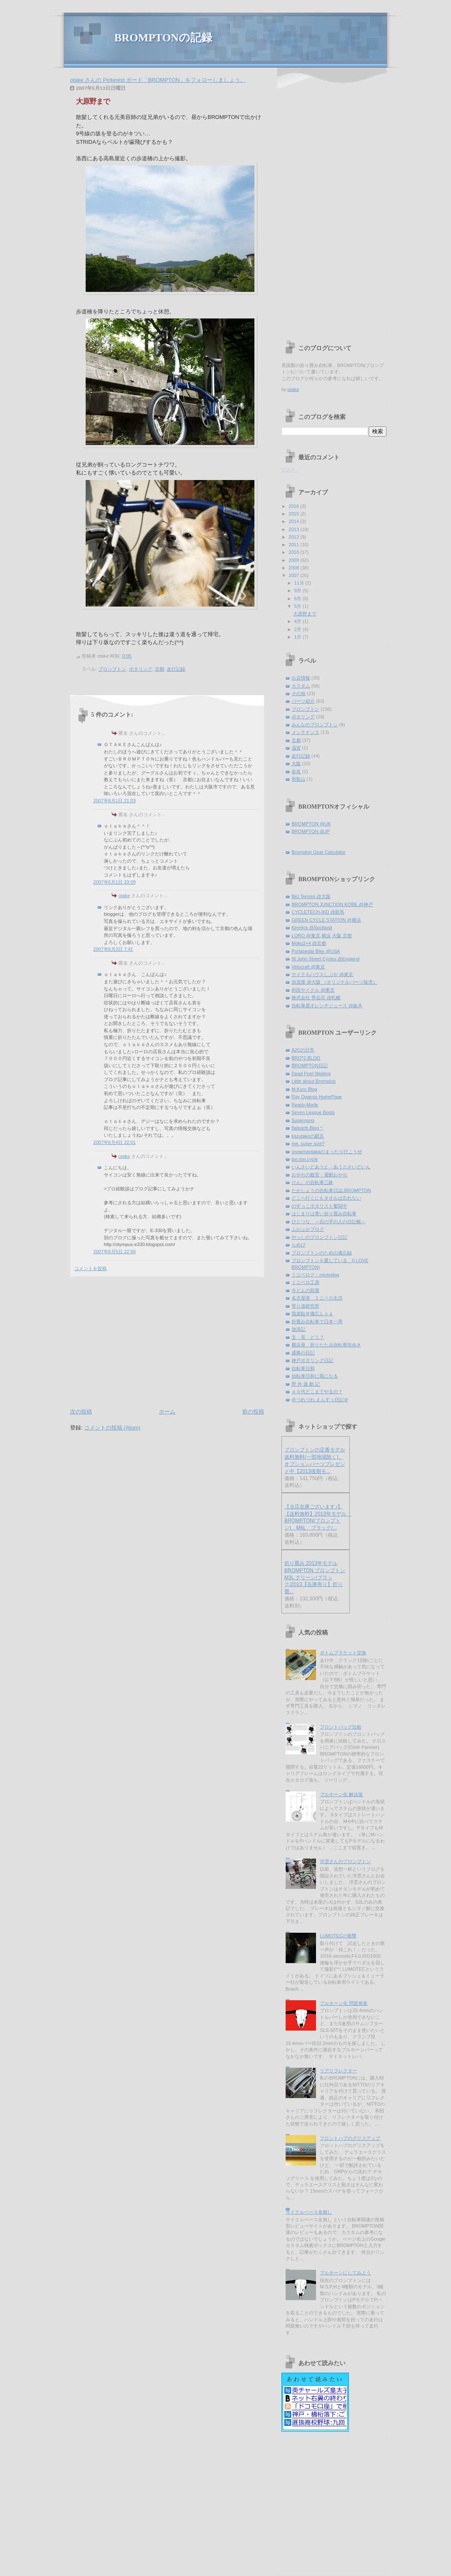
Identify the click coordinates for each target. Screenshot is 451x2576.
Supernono (303, 1120)
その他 (298, 693)
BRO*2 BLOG (306, 1057)
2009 (294, 560)
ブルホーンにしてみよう (345, 2272)
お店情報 (301, 677)
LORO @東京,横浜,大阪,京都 (322, 935)
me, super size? (308, 1143)
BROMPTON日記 (310, 1065)
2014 (294, 521)
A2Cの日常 (303, 1049)
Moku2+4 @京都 (309, 943)
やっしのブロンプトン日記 (319, 1237)
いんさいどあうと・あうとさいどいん (331, 1166)
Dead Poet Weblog (311, 1073)
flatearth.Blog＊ (308, 1127)
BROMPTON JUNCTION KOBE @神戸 (332, 904)
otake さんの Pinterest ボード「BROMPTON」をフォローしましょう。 (158, 80)
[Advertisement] (141, 1340)
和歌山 (298, 779)
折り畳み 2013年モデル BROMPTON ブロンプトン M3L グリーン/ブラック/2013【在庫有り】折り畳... (314, 1577)
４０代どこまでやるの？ (317, 1391)
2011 (294, 544)
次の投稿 (81, 1411)
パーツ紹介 (303, 701)
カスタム (301, 685)
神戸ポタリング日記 (312, 1360)
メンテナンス (305, 732)
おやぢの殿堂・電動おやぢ (319, 1174)
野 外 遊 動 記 (306, 1383)
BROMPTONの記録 (163, 38)
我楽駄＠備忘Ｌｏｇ (312, 1313)
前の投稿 (253, 1411)
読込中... (290, 469)
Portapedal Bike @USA (316, 951)
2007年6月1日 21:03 (114, 800)
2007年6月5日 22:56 (114, 1251)
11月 (299, 582)
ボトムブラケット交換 (343, 1652)
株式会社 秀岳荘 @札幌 (316, 997)
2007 (294, 575)
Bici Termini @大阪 (311, 896)
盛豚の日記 (303, 1352)
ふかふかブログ (308, 1229)
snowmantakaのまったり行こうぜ (327, 1151)
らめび (298, 1244)
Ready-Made (305, 1104)
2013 (294, 529)
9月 (298, 590)
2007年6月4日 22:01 (114, 1142)
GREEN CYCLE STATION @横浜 (326, 920)
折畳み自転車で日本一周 (317, 1321)
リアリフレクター (338, 2070)
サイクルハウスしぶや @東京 (322, 974)
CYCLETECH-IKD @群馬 (318, 911)
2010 (294, 552)
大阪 (296, 763)
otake (124, 895)
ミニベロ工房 (305, 1282)
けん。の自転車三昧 (312, 1182)
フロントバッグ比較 (341, 1726)
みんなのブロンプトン (315, 724)
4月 (298, 621)
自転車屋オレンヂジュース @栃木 (327, 1005)
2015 (294, 513)
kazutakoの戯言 (308, 1135)
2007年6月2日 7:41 (113, 949)
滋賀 (296, 747)
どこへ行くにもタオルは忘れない (326, 1197)
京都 (159, 669)
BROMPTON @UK (311, 823)
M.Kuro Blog (304, 1089)
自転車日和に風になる (315, 1375)
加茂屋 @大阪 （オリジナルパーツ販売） (335, 982)
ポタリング (140, 669)
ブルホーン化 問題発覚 (343, 2003)
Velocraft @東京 (308, 966)
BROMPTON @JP (311, 831)
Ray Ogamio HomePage (317, 1096)
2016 (294, 506)
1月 (298, 636)
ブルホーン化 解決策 (341, 1794)
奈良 (296, 771)
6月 (298, 598)
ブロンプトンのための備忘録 (322, 1252)
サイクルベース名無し (309, 2212)
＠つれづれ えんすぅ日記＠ (320, 1399)
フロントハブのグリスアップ (350, 2138)
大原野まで (93, 101)
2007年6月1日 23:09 (114, 882)
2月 (298, 629)
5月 (298, 606)
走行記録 (176, 669)
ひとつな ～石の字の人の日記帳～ (329, 1221)
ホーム (167, 1411)
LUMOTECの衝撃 (338, 1935)
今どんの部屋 (305, 1290)
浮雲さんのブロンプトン (345, 1861)
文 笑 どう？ (308, 1337)
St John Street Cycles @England (325, 958)
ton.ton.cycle (305, 1159)
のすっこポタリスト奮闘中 (319, 1205)
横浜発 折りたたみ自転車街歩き (326, 1344)
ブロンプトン (112, 669)
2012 (294, 536)
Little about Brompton (314, 1081)
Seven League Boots (313, 1112)
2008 (294, 567)
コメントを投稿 (90, 1268)
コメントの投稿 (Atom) (112, 1427)
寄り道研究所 (305, 1305)
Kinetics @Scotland (312, 927)
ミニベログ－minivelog (315, 1274)
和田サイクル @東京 (313, 990)
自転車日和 (303, 1368)
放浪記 (298, 1329)
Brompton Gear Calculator (319, 852)
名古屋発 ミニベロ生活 (317, 1297)
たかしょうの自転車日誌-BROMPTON (331, 1190)
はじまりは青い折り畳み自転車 (324, 1213)
